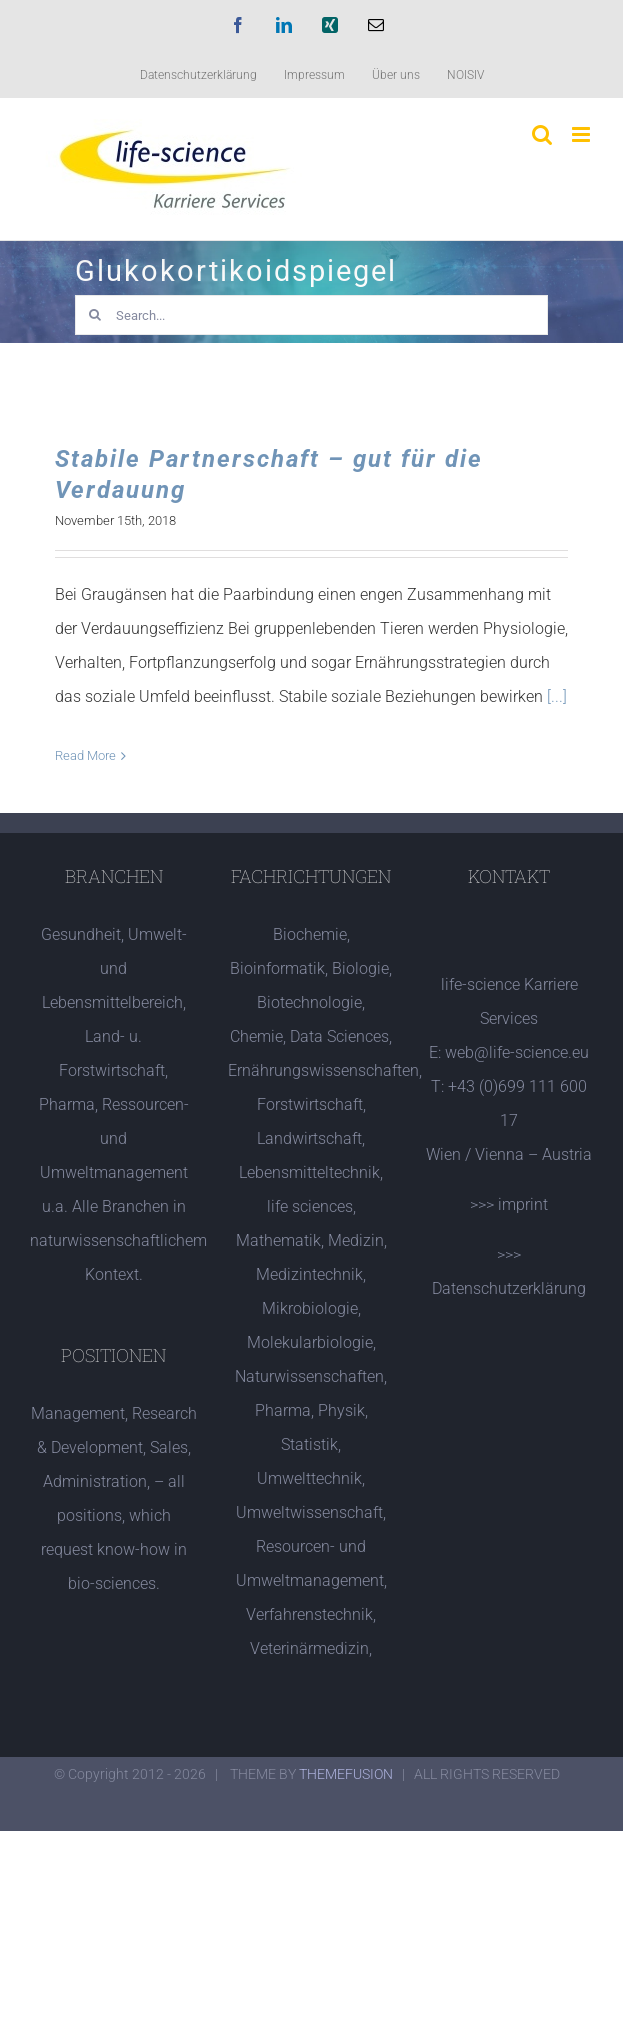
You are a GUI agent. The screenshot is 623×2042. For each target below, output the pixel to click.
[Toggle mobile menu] (582, 134)
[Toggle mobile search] (542, 134)
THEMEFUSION (346, 1774)
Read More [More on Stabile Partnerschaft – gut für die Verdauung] (85, 755)
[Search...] (311, 315)
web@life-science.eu (517, 1052)
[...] (557, 696)
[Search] (95, 315)
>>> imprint (509, 1204)
